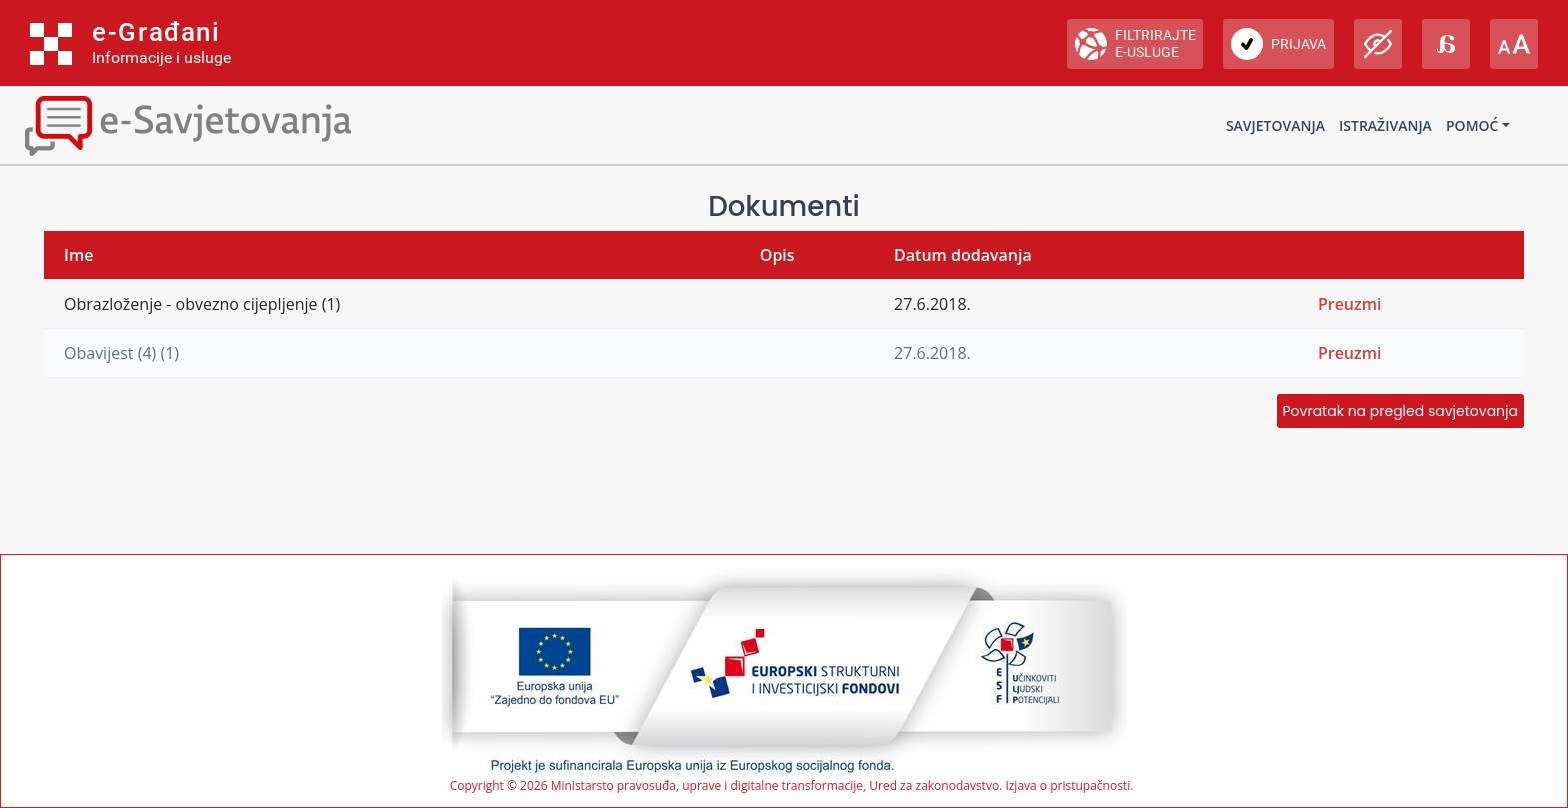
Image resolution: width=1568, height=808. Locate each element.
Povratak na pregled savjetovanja (1400, 411)
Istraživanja (1385, 125)
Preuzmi (1350, 304)
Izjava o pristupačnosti (1067, 785)
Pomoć (1472, 125)
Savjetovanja (1275, 125)
